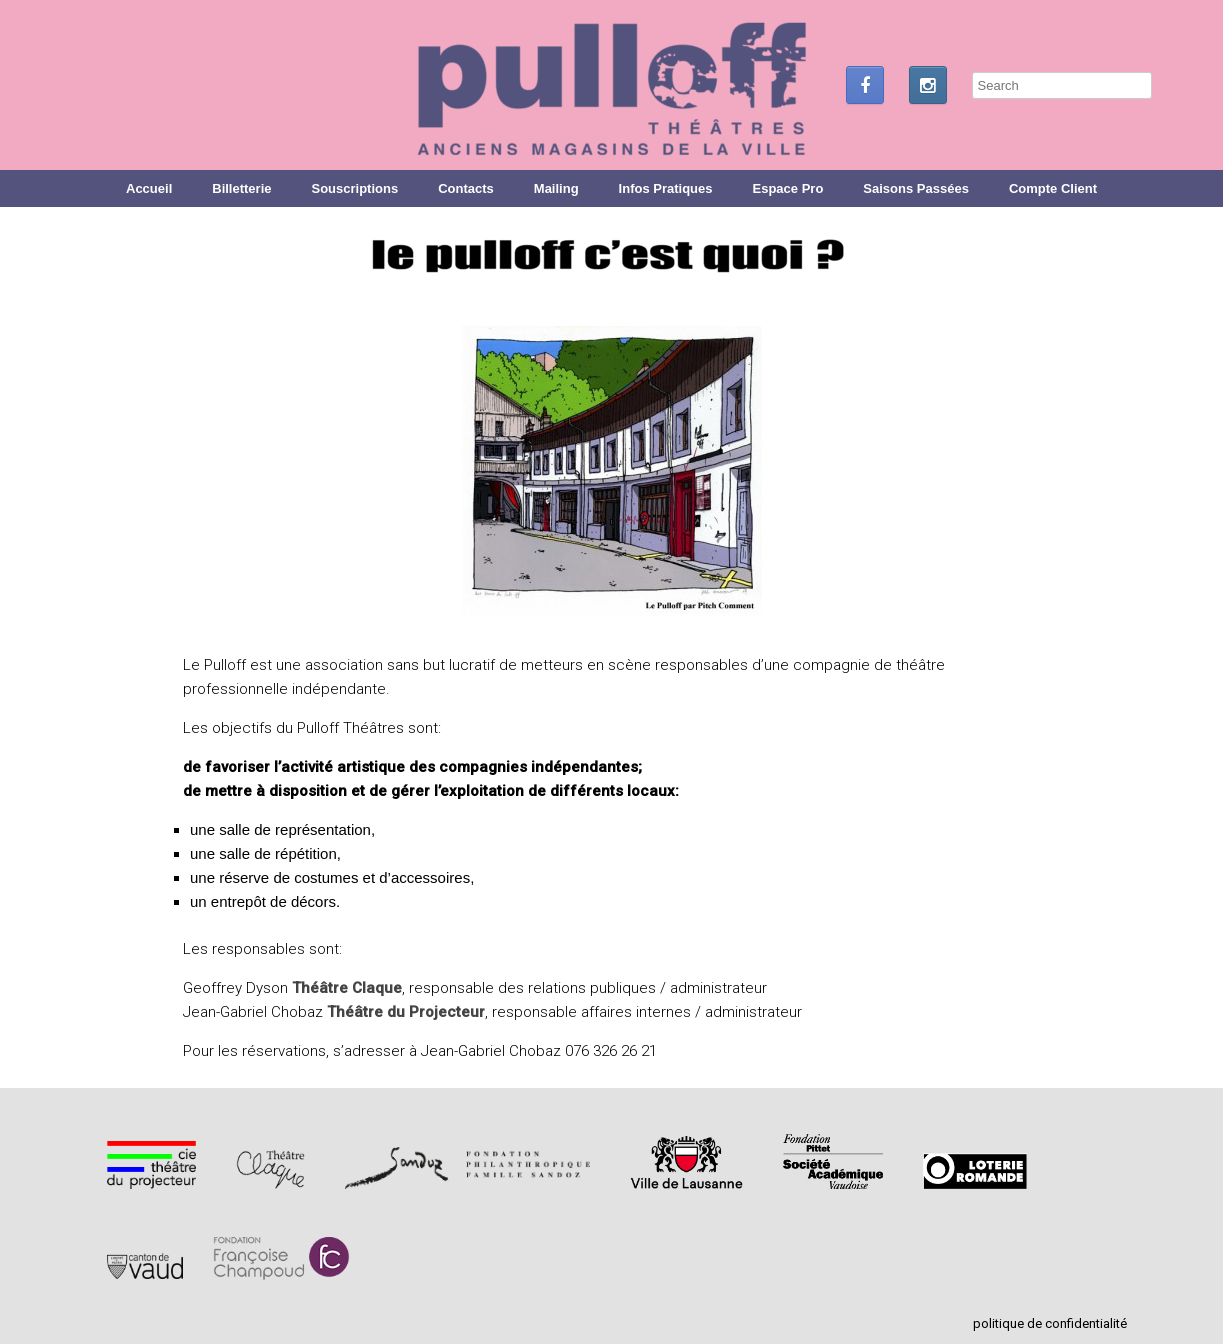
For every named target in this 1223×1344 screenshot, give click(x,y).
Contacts (466, 188)
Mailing (556, 188)
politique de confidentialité (1050, 1323)
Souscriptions (355, 188)
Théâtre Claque (347, 988)
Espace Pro (788, 188)
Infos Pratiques (666, 188)
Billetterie (241, 188)
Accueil (149, 188)
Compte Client (1053, 188)
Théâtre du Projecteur (406, 1012)
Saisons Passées (916, 188)
